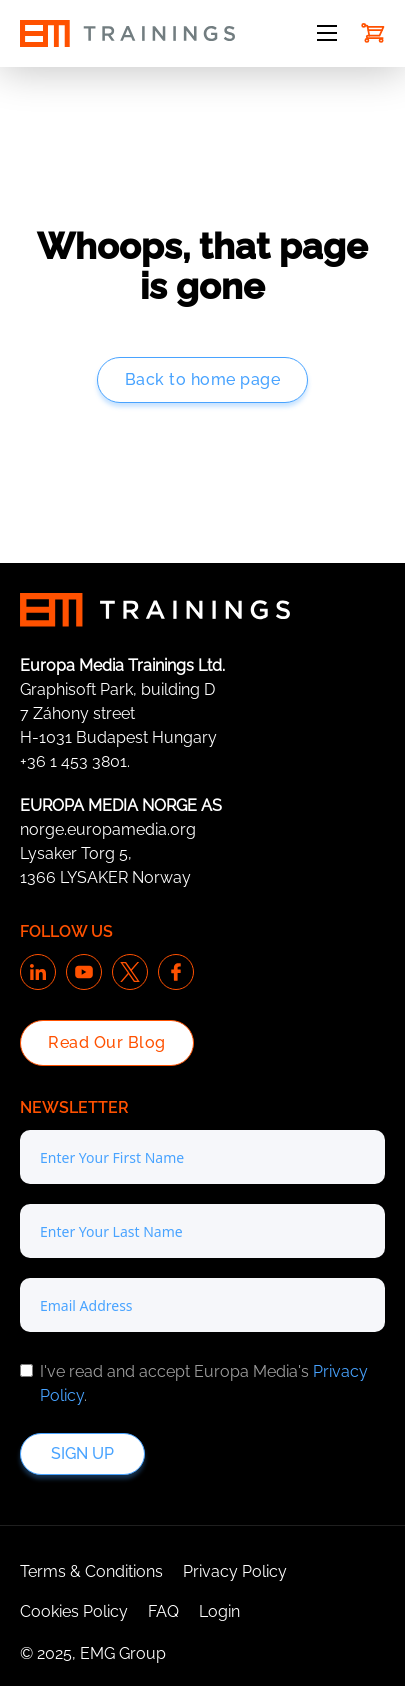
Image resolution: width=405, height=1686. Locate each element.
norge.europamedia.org (108, 829)
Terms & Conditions (91, 1571)
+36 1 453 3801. (75, 761)
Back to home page (203, 379)
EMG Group (123, 1653)
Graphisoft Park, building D (117, 689)
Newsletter (74, 1107)
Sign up (82, 1453)
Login (219, 1611)
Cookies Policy (74, 1611)
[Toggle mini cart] (373, 33)
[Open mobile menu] (327, 33)
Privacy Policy (235, 1571)
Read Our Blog (107, 1042)
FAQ (163, 1611)
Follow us (66, 931)
